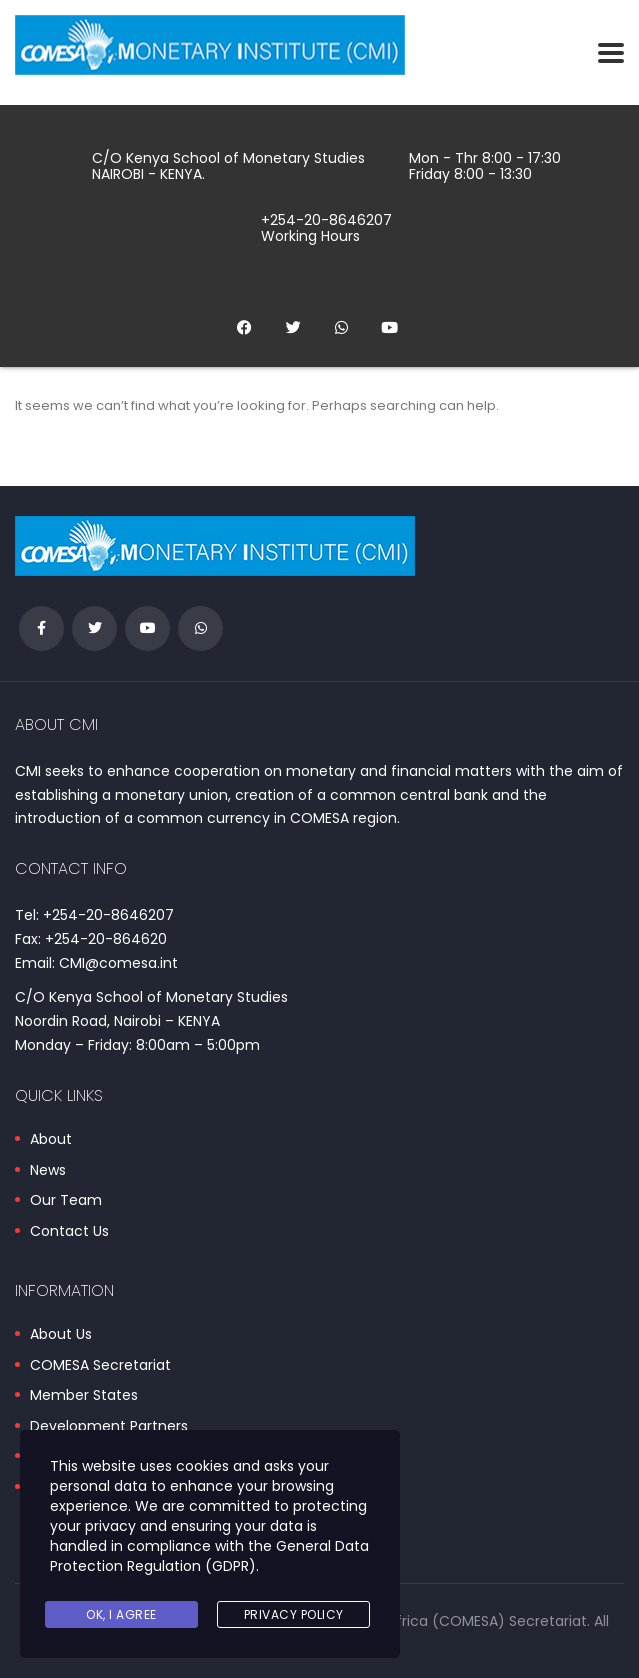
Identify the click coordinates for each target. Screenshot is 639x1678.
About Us (61, 1335)
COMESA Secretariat (100, 1366)
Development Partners (109, 1427)
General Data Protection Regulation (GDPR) (209, 1556)
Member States (84, 1396)
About (51, 1140)
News (48, 1171)
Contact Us (69, 1232)
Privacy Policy (294, 1614)
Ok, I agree (121, 1614)
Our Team (66, 1201)
